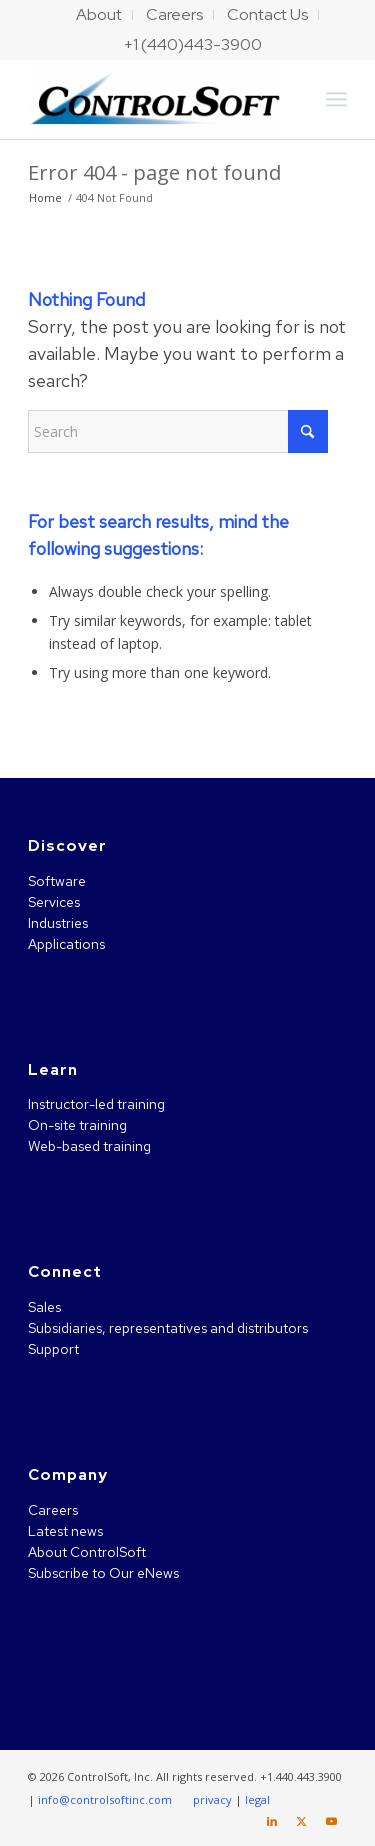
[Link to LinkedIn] (272, 1821)
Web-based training (89, 1146)
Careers (53, 1510)
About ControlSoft (87, 1552)
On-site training (77, 1125)
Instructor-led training (96, 1104)
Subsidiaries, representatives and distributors (168, 1328)
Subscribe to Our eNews (103, 1573)
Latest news (65, 1531)
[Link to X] (302, 1821)
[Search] (178, 431)
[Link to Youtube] (332, 1821)
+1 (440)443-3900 (193, 44)
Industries (58, 923)
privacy (212, 1799)
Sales (44, 1307)
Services (54, 902)
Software (57, 881)
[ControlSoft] (155, 99)
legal (257, 1799)
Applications (66, 944)
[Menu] (336, 99)
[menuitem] (99, 15)
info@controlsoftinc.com (105, 1799)
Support (53, 1349)
